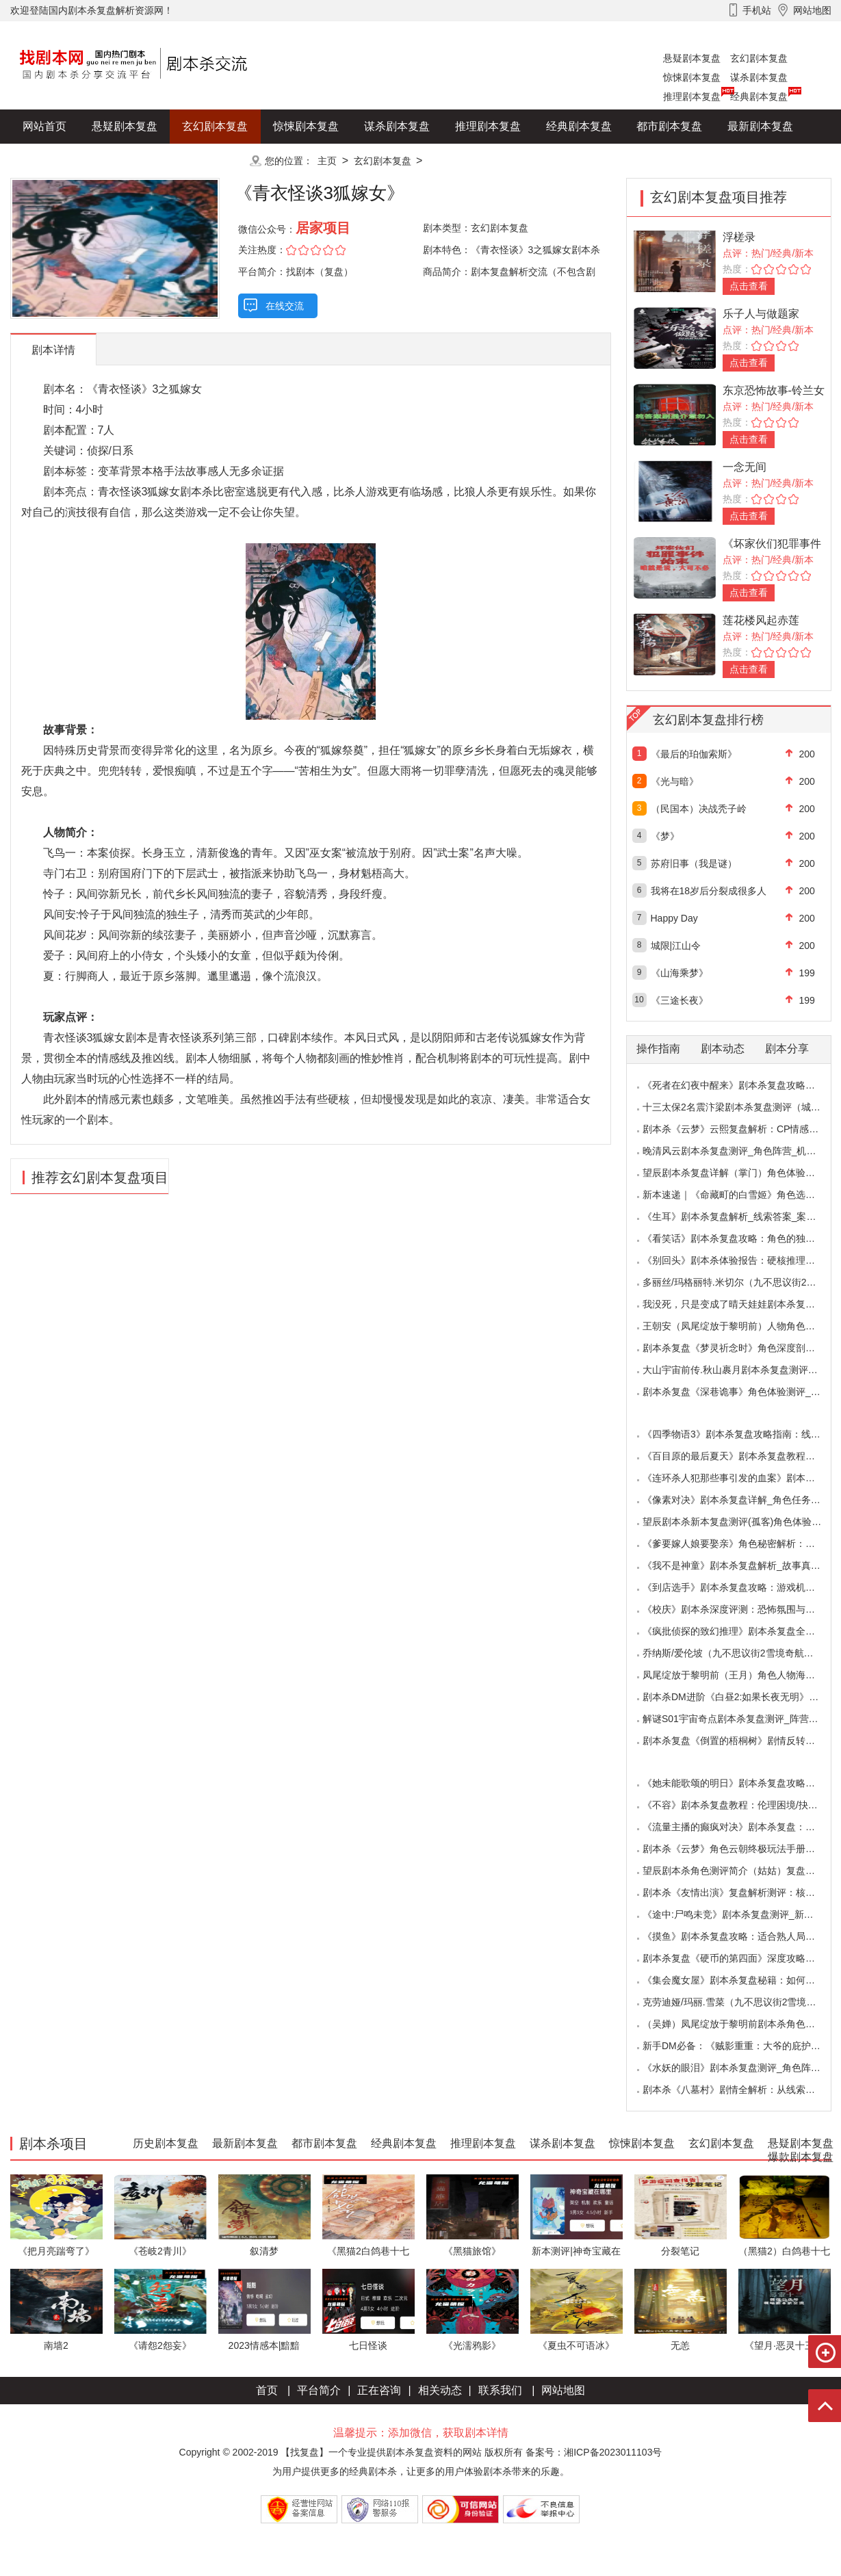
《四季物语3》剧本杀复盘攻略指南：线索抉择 (741, 1434)
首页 (267, 2390)
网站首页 (44, 126)
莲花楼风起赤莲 (761, 620)
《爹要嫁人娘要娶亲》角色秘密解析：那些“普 (740, 1543)
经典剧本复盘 (759, 96)
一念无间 (744, 467)
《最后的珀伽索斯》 (694, 754)
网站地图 (563, 2390)
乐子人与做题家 (761, 314)
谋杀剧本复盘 (759, 77)
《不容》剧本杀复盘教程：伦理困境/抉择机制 (740, 1804)
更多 (215, 160)
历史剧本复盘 (55, 160)
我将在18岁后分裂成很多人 (709, 890)
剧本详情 (53, 350)
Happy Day (674, 918)
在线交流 (285, 305)
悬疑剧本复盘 (692, 58)
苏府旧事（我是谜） (694, 863)
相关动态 (440, 2390)
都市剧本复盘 (669, 126)
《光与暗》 (675, 781)
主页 (327, 160)
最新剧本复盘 (760, 126)
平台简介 (319, 2390)
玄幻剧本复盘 (759, 58)
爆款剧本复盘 (146, 160)
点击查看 (748, 286)
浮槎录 (739, 237)
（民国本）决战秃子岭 (699, 808)
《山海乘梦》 (679, 972)
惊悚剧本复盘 (692, 77)
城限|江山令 (676, 945)
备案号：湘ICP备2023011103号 (594, 2452)
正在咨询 (379, 2390)
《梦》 (665, 836)
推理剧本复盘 (692, 96)
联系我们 (500, 2390)
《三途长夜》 (679, 1000)
